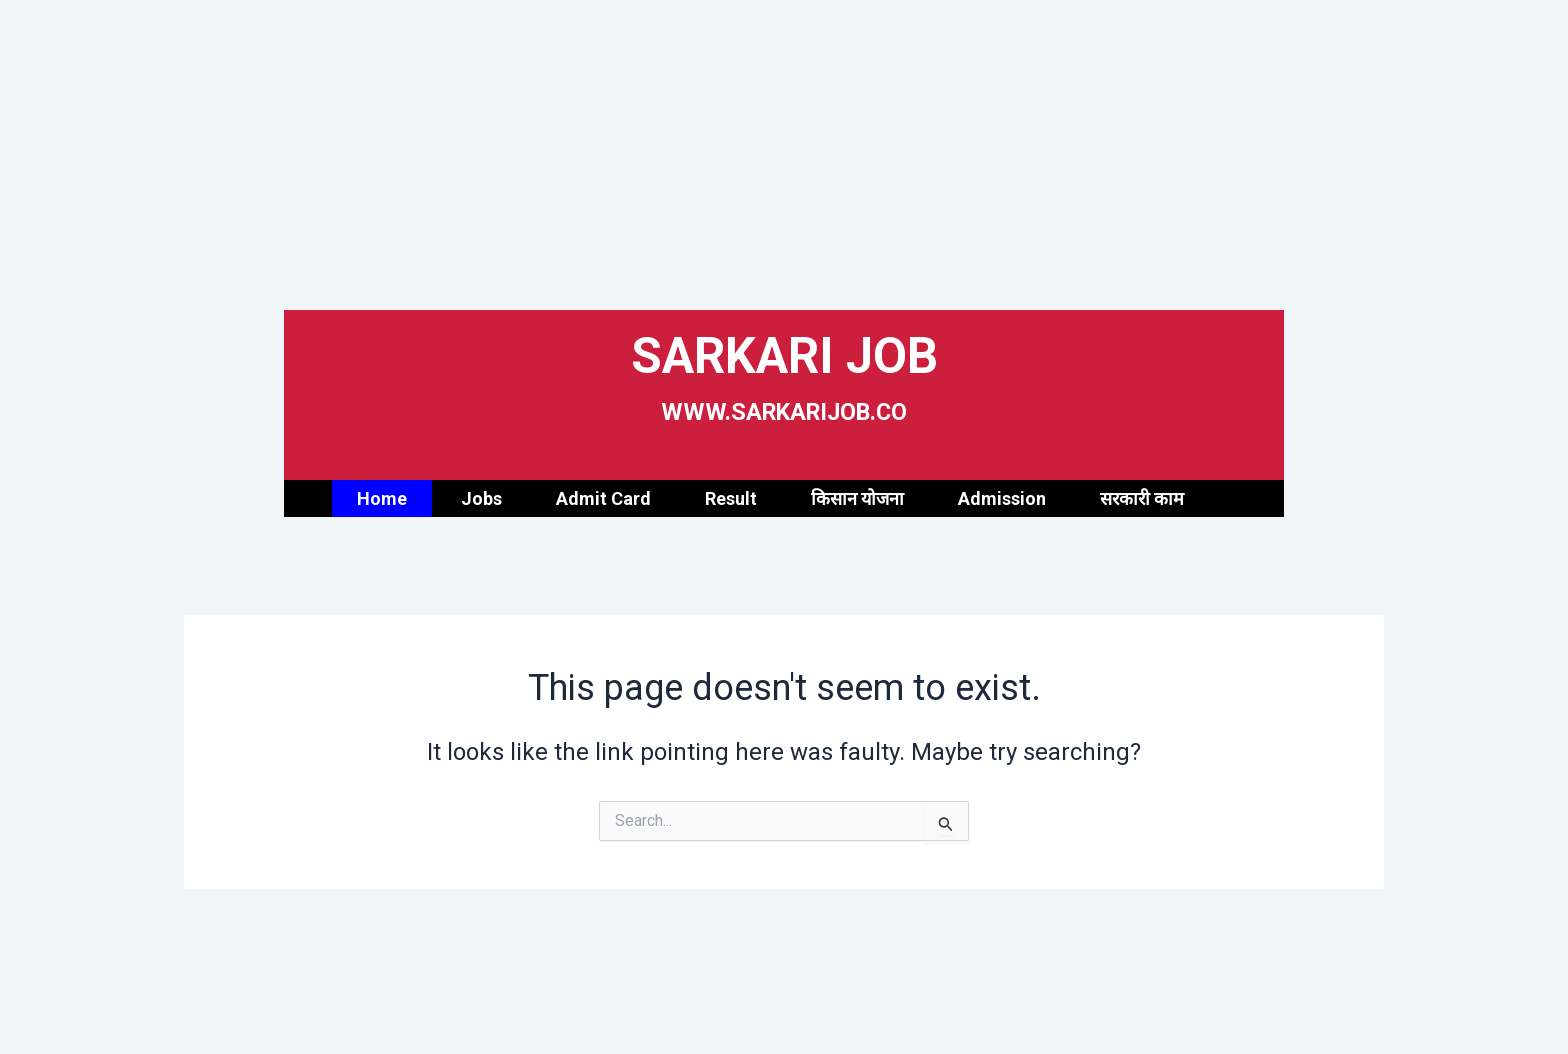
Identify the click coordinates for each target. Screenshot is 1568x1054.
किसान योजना (857, 498)
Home (382, 498)
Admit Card (603, 498)
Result (731, 498)
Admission (1002, 498)
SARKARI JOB (784, 354)
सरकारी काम (1142, 498)
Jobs (481, 498)
